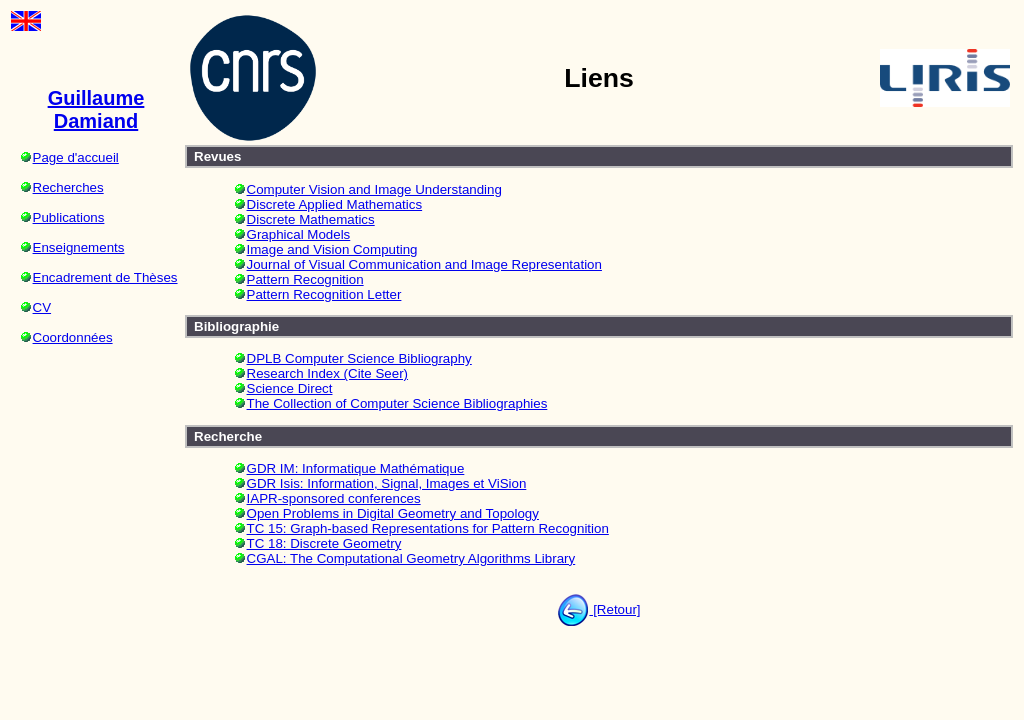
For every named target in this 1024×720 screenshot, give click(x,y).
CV (42, 307)
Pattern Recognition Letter (324, 294)
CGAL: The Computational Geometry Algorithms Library (411, 558)
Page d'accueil (76, 157)
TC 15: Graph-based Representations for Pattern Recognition (428, 528)
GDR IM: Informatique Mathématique (356, 468)
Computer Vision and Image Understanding (374, 189)
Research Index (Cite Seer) (328, 373)
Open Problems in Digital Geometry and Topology (393, 513)
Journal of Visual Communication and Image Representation (424, 264)
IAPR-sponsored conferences (334, 498)
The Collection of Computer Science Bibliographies (397, 403)
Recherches (68, 187)
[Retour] (614, 609)
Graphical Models (299, 234)
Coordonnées (73, 337)
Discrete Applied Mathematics (335, 204)
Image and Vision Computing (332, 249)
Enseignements (79, 247)
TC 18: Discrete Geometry (324, 543)
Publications (69, 217)
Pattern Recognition (305, 279)
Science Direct (290, 388)
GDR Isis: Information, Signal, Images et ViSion (387, 483)
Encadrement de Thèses (105, 277)
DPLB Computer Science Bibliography (359, 358)
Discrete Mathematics (311, 219)
